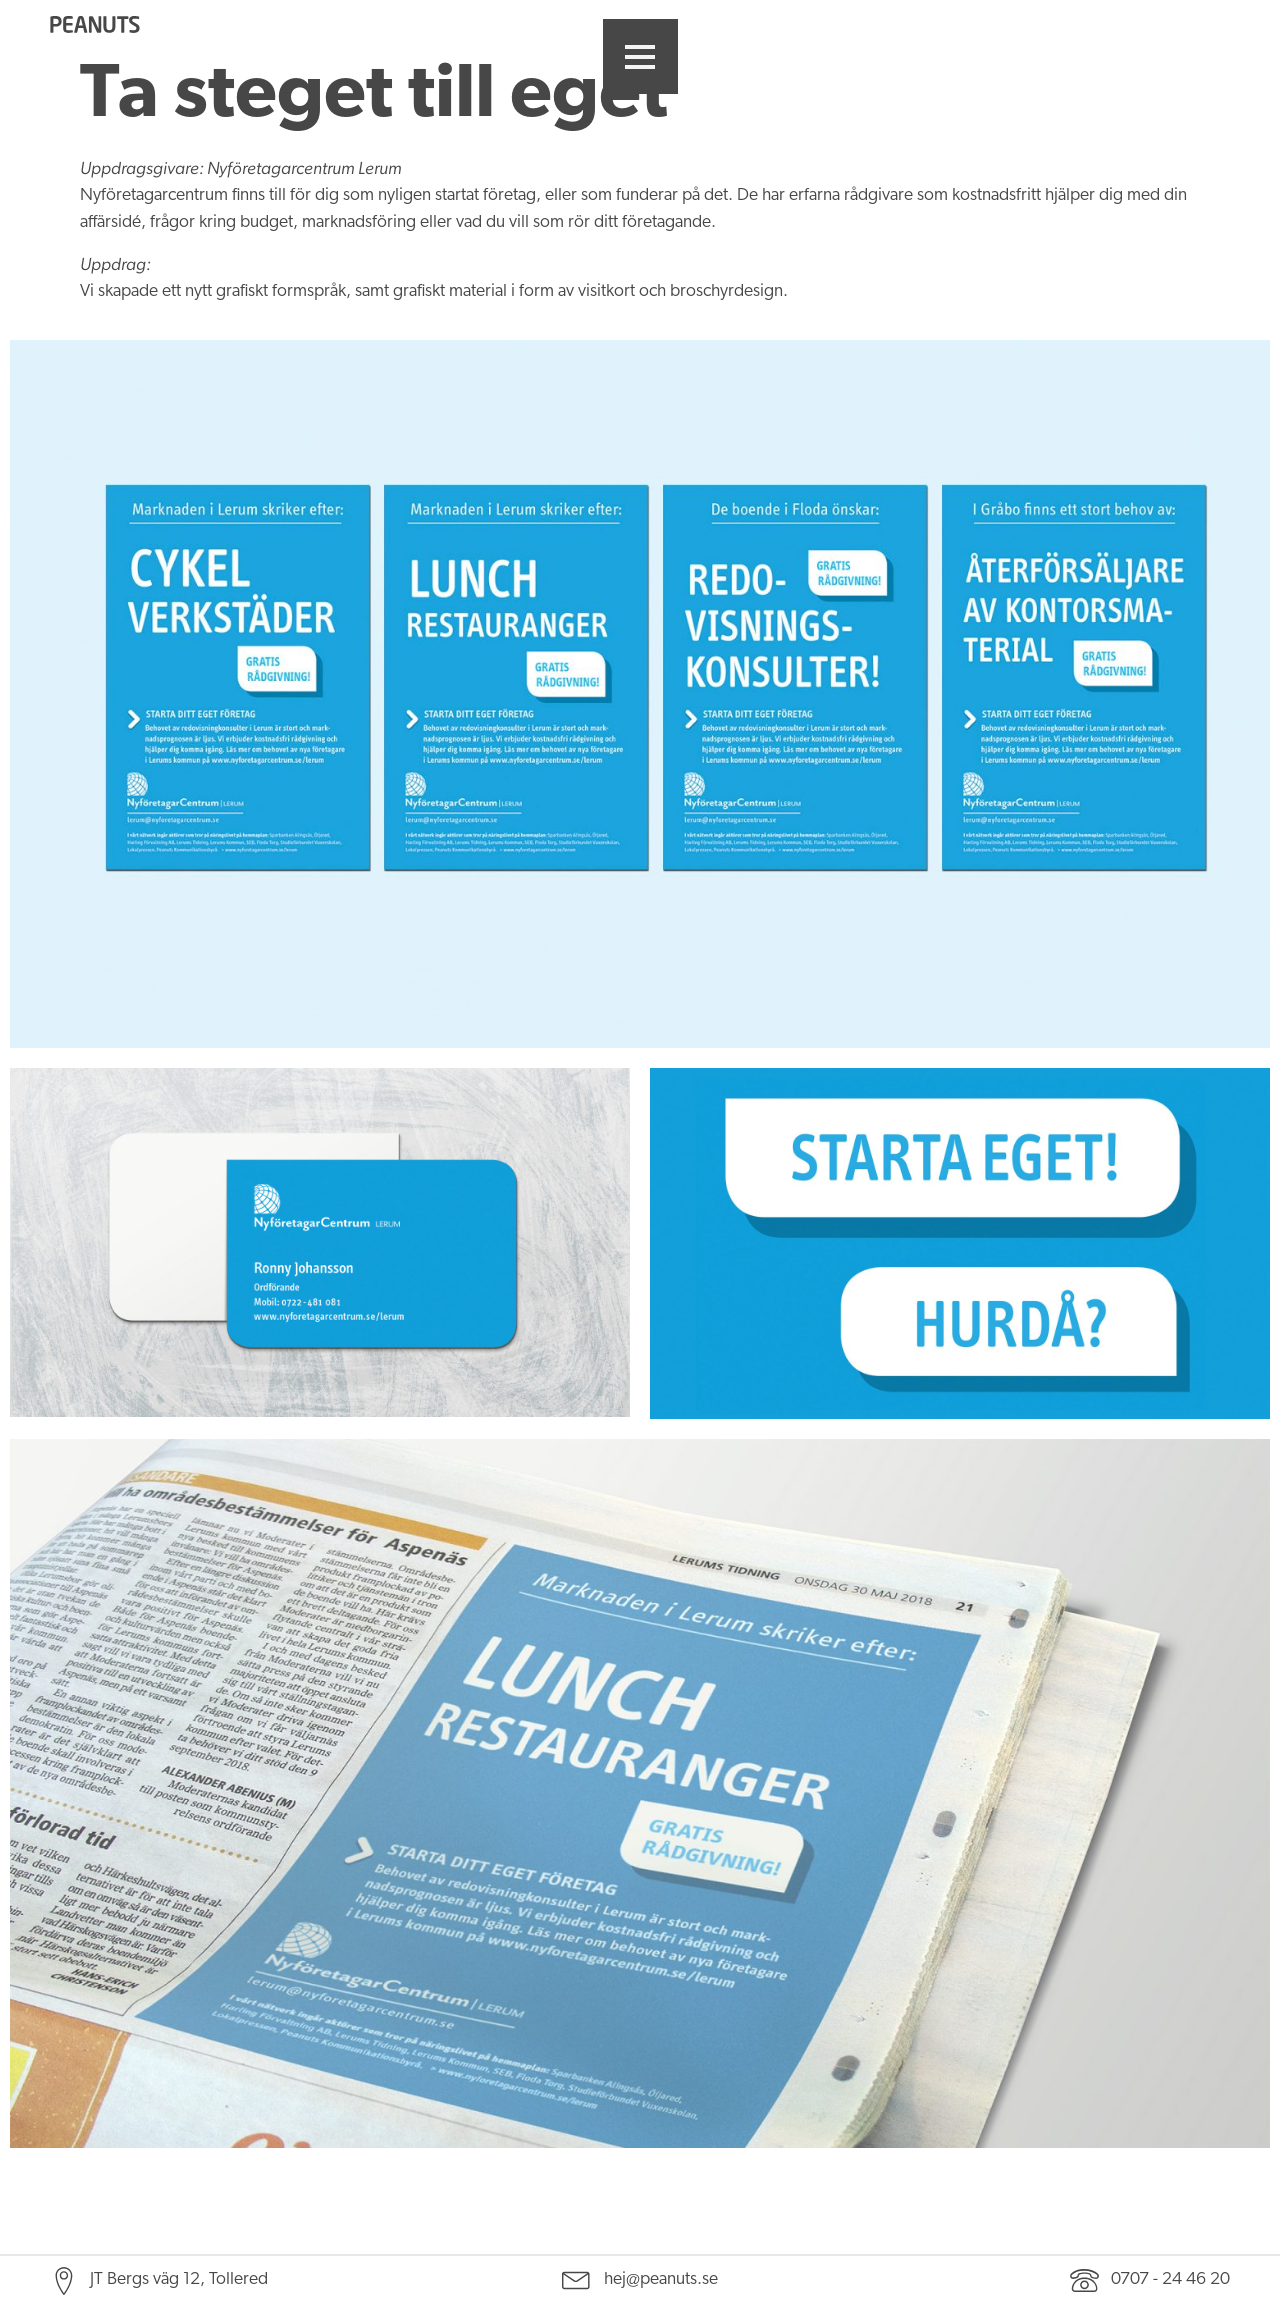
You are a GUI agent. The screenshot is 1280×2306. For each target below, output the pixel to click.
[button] (640, 56)
